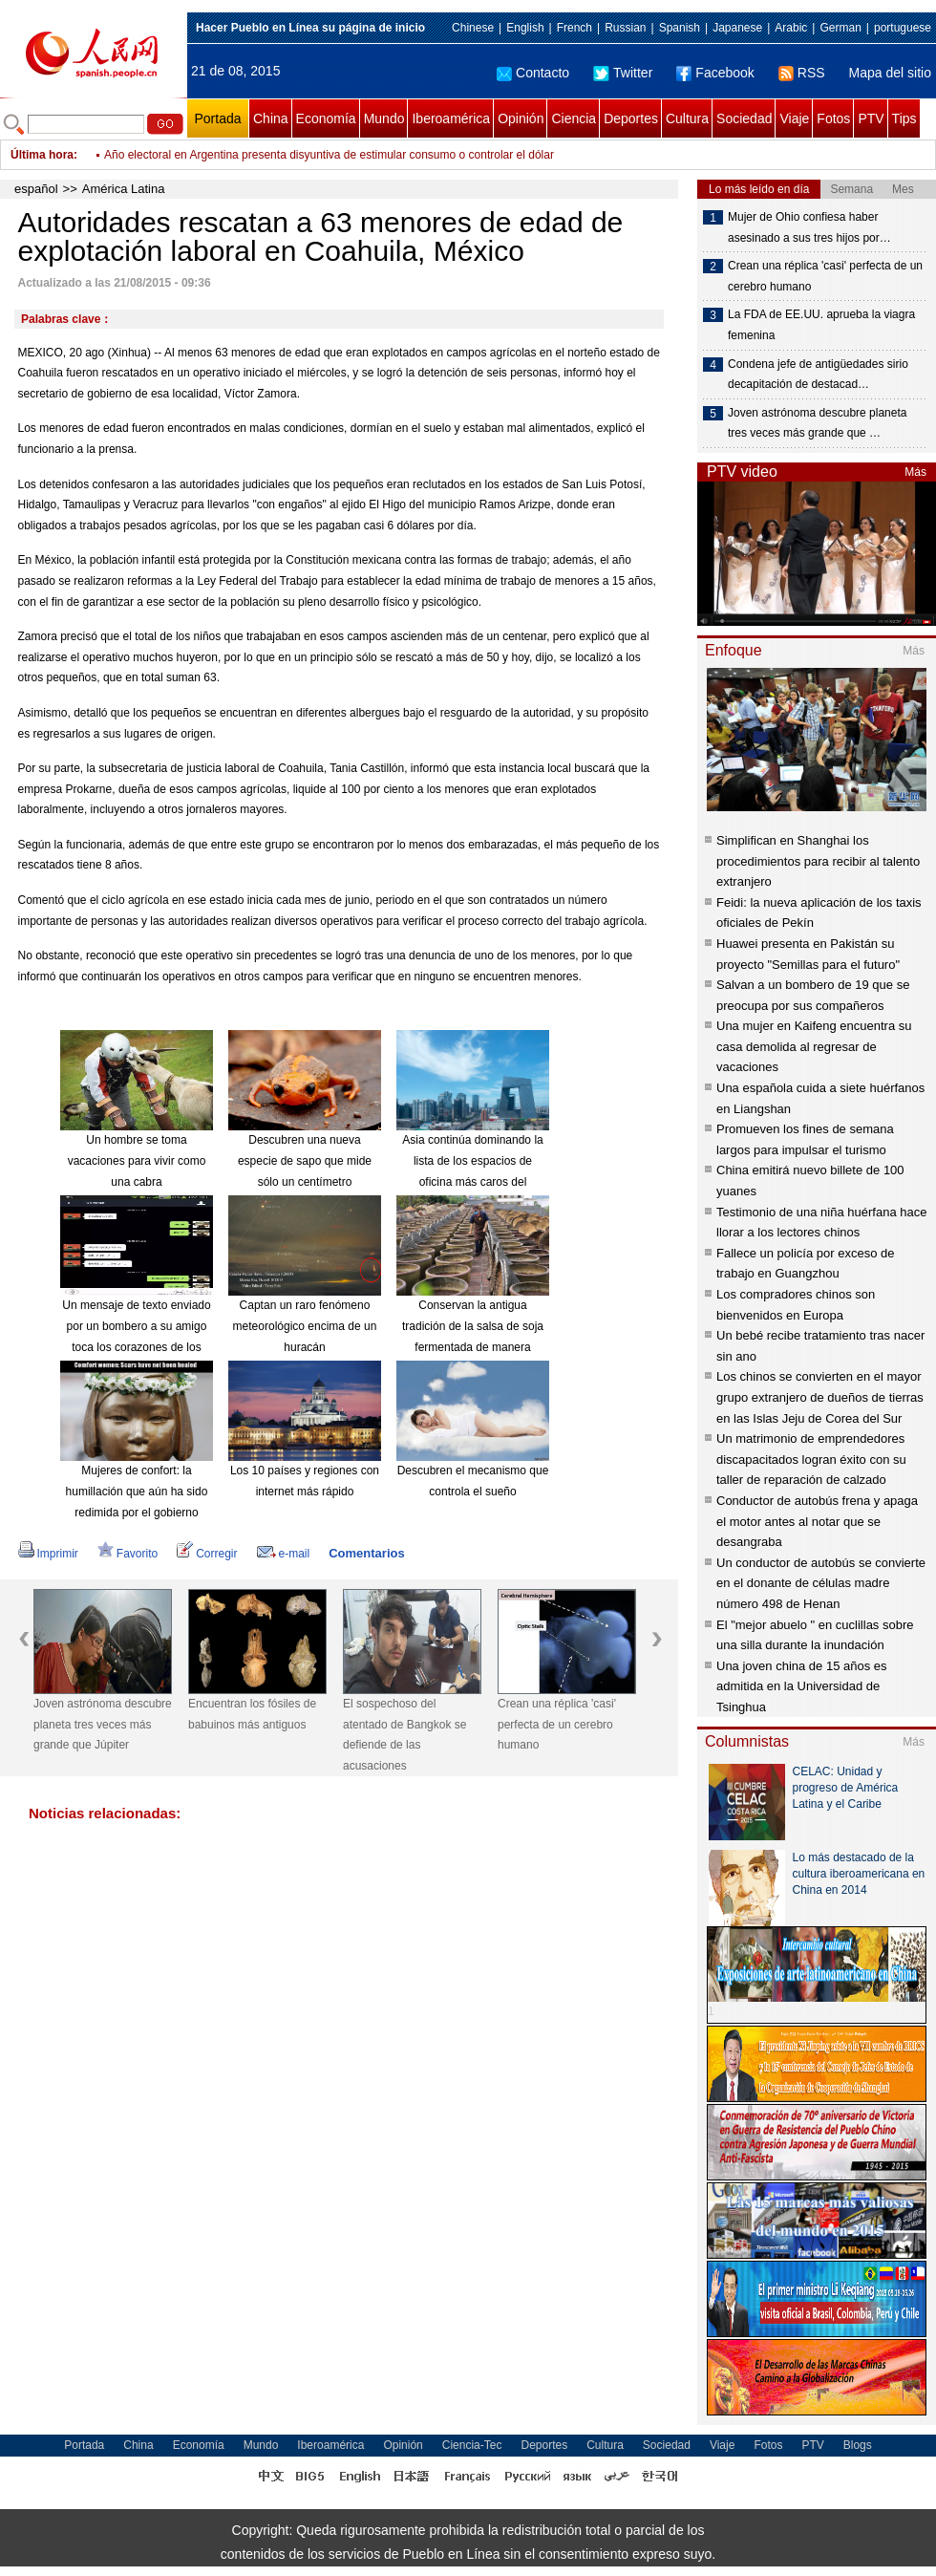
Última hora (42, 154)
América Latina (123, 189)
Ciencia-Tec (472, 2445)
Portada (217, 118)
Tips (904, 118)
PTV (870, 118)
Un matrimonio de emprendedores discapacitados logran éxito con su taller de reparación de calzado (811, 1459)
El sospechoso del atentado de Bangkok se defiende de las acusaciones (404, 1734)
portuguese (902, 27)
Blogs (857, 2445)
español (36, 189)
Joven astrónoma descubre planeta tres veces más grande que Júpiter (102, 1724)
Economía (326, 118)
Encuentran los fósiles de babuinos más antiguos (252, 1714)
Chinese (473, 27)
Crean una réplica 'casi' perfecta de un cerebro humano (557, 1724)
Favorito (127, 1553)
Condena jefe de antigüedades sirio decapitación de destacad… (818, 374)
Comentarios (366, 1553)
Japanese (737, 27)
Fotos (833, 118)
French (574, 27)
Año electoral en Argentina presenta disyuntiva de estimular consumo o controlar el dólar (329, 154)
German (840, 27)
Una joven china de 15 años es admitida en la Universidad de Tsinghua (801, 1686)
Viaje (794, 118)
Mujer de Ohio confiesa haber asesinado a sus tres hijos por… (809, 227)
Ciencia (573, 118)
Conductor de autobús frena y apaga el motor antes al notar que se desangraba (817, 1521)
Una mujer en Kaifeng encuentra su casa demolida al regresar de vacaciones (814, 1046)
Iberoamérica (451, 118)
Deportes (631, 118)
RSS (801, 72)
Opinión (520, 118)
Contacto (533, 72)
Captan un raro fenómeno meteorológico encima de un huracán (305, 1326)
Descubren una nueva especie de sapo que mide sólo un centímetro (305, 1160)
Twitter (622, 72)
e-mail (283, 1553)
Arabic (791, 27)
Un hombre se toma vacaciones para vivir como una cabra (137, 1160)
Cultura (687, 118)
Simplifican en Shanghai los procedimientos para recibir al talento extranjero (818, 861)
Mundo (384, 118)
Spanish (679, 27)
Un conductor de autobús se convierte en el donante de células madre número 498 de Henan (820, 1583)
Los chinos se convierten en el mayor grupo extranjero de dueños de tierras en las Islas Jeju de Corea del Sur (820, 1397)
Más (915, 472)
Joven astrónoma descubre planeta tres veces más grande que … (817, 423)
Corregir (207, 1553)
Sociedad (744, 118)
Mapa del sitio (890, 72)
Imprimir (48, 1553)
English (524, 27)
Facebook (715, 72)
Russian (625, 27)
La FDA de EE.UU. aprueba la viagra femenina (821, 325)
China (270, 118)
